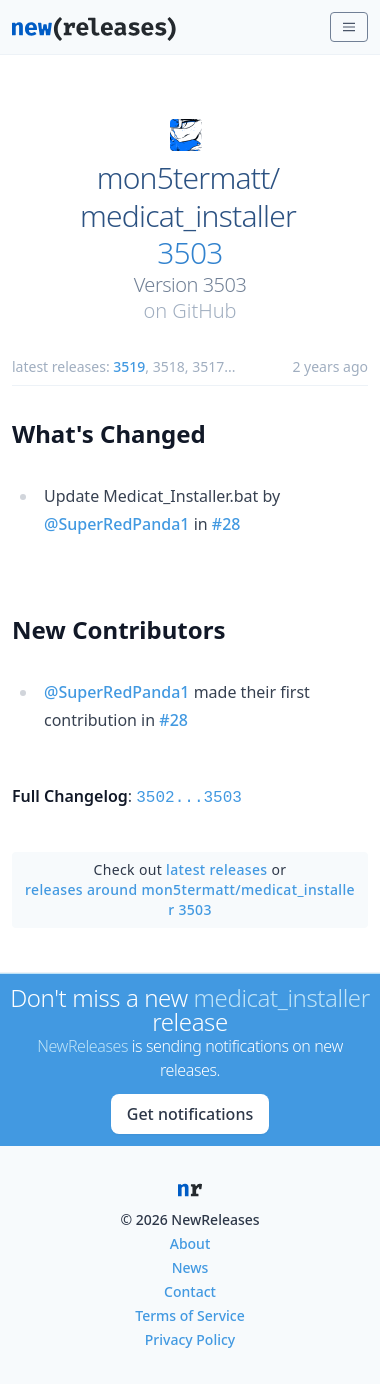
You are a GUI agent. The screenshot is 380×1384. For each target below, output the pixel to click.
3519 (129, 366)
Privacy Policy (190, 1337)
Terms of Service (189, 1313)
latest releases (216, 867)
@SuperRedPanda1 (116, 524)
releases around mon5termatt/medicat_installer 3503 (190, 897)
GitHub (204, 310)
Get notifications (190, 1112)
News (190, 1265)
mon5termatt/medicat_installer (188, 196)
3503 (190, 253)
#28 (226, 524)
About (190, 1241)
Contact (190, 1289)
